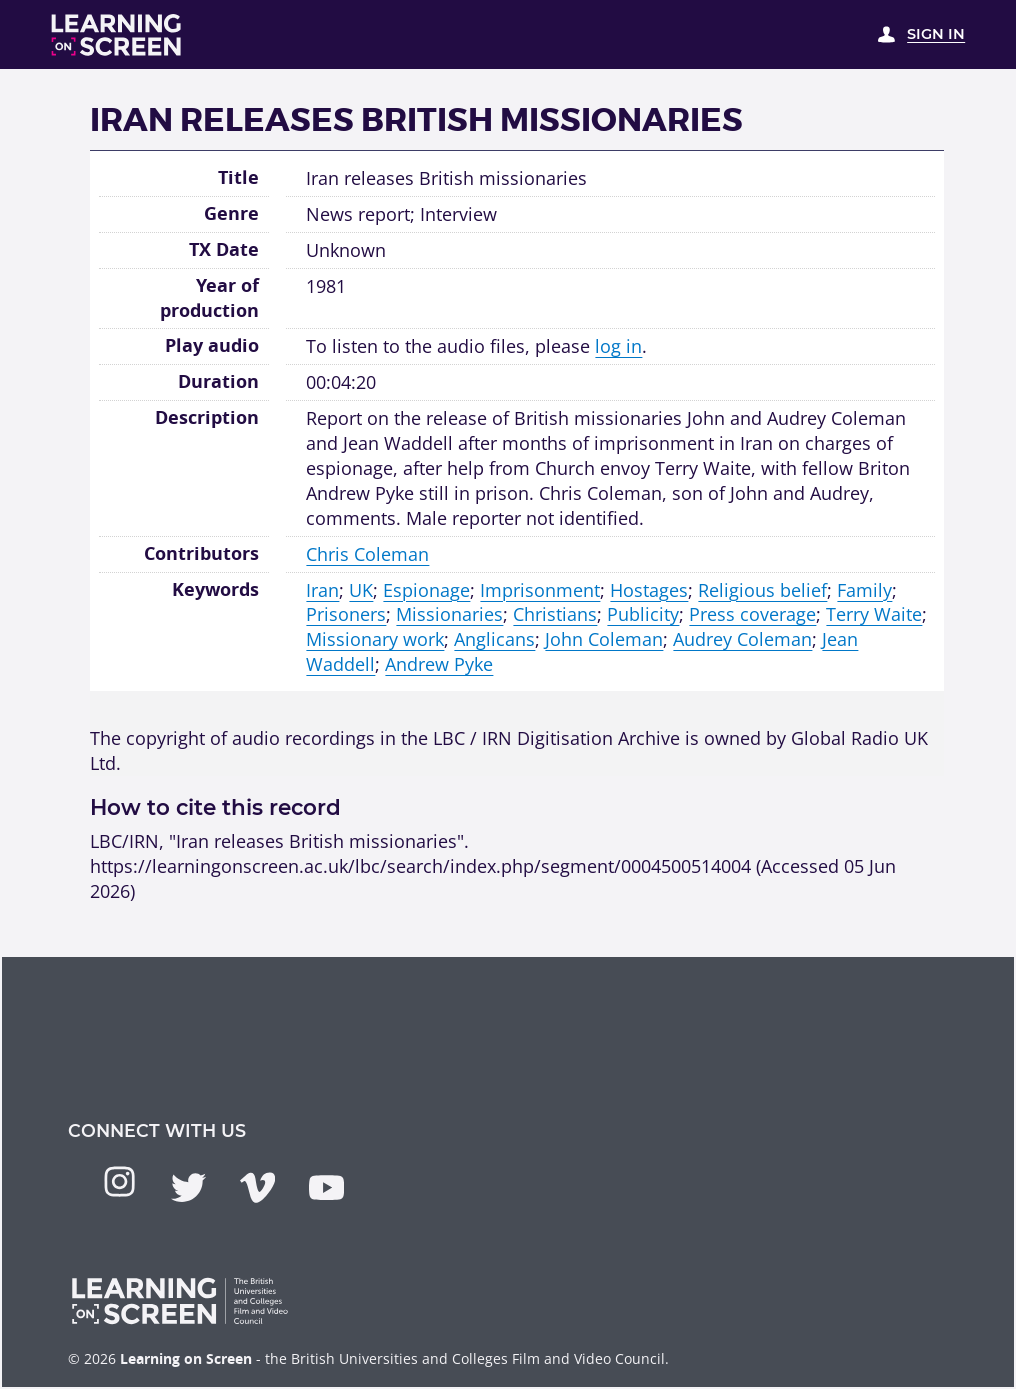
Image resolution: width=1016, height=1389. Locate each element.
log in (618, 346)
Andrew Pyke (439, 664)
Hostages (649, 590)
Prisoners (346, 614)
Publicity (643, 614)
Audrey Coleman (742, 639)
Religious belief (762, 590)
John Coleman (604, 639)
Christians (555, 614)
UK (361, 590)
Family (864, 590)
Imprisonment (540, 590)
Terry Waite (874, 614)
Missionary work (375, 639)
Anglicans (494, 639)
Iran (322, 590)
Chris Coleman (367, 554)
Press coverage (752, 614)
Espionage (426, 590)
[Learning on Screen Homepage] (116, 35)
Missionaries (449, 614)
